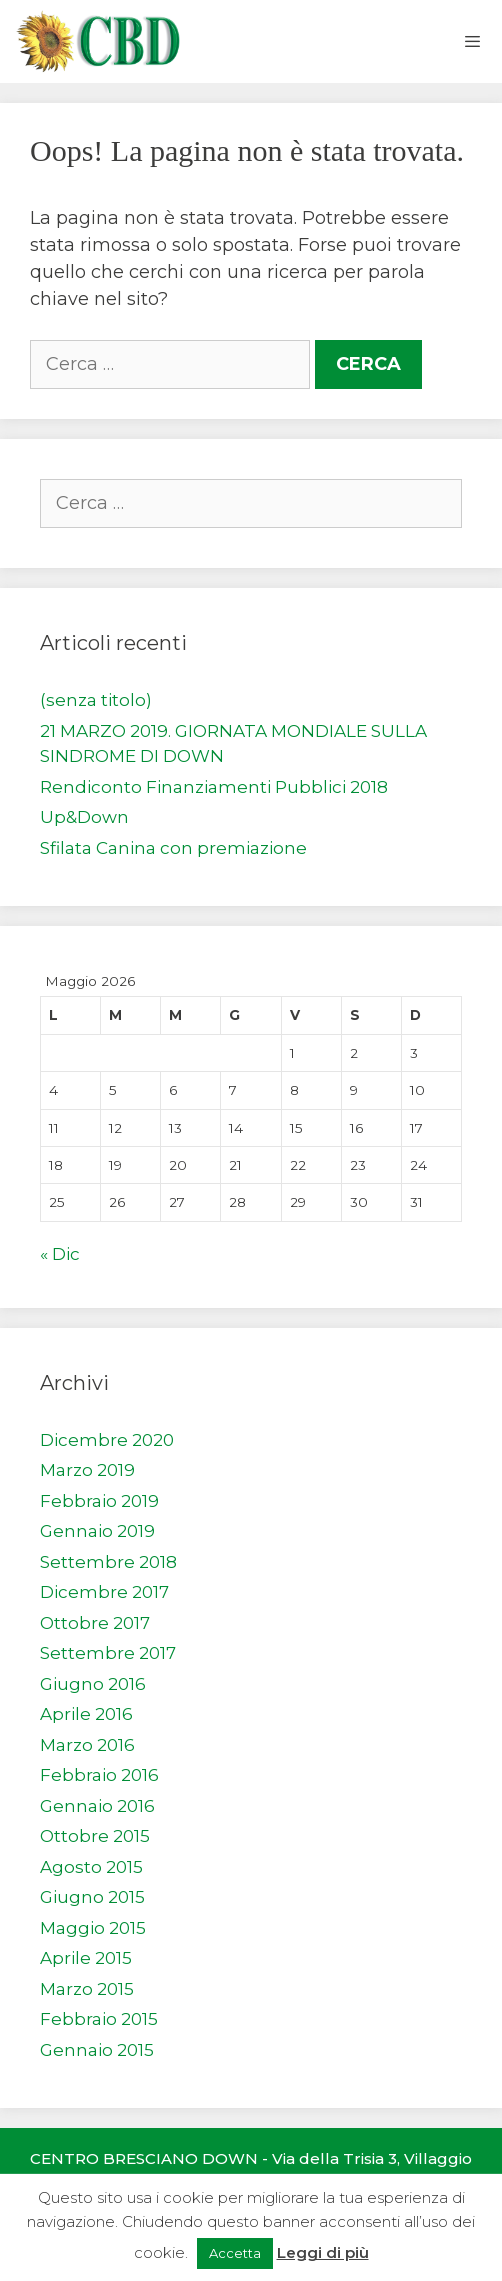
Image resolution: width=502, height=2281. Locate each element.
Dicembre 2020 (107, 1440)
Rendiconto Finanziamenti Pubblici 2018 (214, 787)
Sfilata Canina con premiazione (173, 848)
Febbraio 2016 (99, 1775)
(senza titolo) (96, 700)
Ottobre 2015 (95, 1836)
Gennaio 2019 (97, 1531)
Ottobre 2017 (95, 1623)
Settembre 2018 (108, 1562)
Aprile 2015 (86, 1958)
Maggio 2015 (93, 1928)
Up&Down (84, 817)
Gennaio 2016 (97, 1806)
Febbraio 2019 (99, 1501)
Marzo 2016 (87, 1745)
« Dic (60, 1254)
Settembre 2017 (108, 1653)
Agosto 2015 (91, 1867)
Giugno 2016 (93, 1684)
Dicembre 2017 (104, 1592)
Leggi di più (323, 2252)
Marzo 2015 (87, 1989)
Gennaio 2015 (97, 2050)
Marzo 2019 (87, 1470)
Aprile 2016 (86, 1714)
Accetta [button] (235, 2253)
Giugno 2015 (92, 1897)
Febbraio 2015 (99, 2019)
